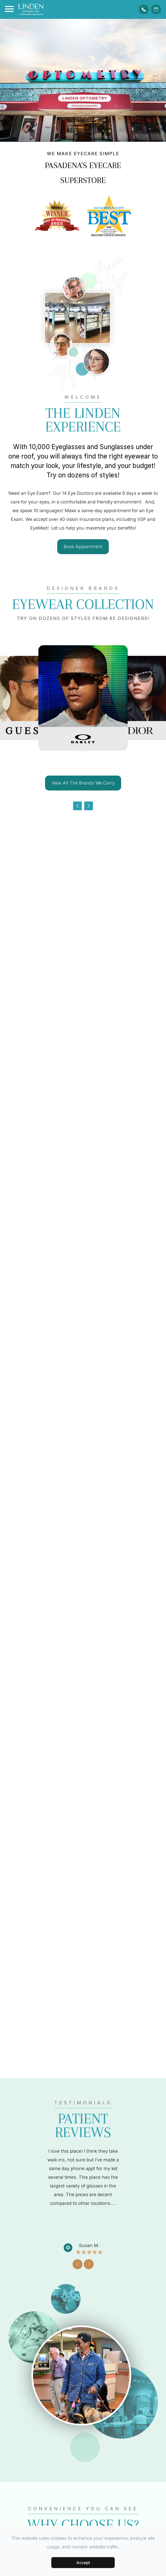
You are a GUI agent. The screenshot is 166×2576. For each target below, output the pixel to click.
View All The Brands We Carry (83, 783)
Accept (83, 2562)
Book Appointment (83, 546)
